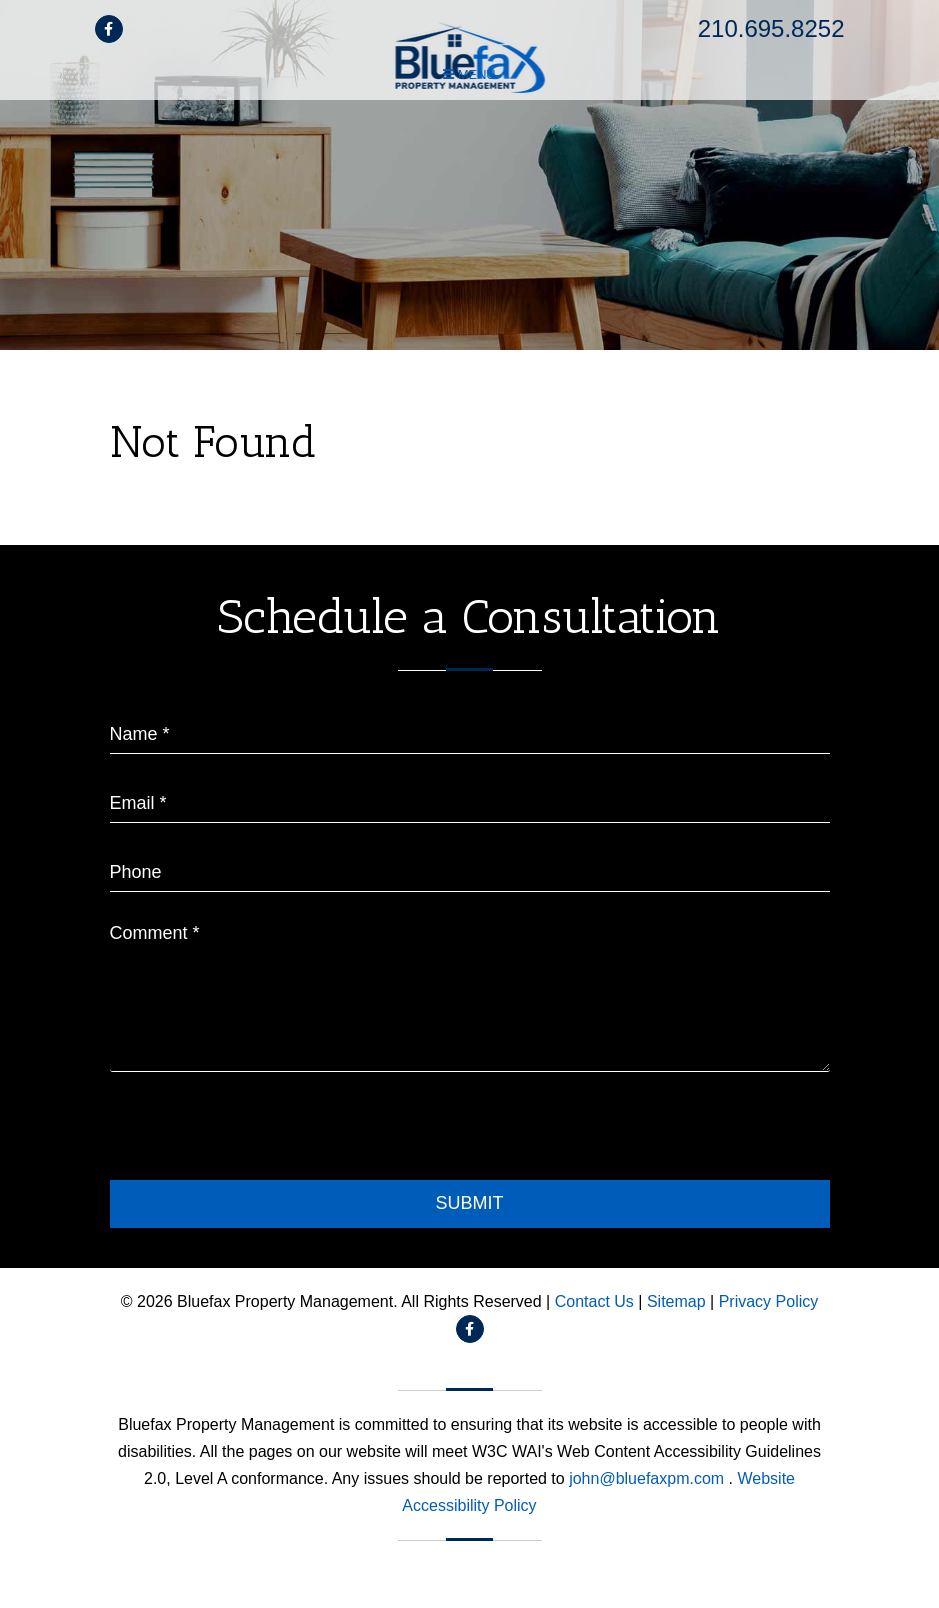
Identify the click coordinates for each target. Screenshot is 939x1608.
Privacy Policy (769, 1301)
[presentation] (262, 1131)
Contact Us (594, 1301)
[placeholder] (470, 727)
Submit (469, 1203)
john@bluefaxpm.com (648, 1478)
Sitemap (676, 1301)
